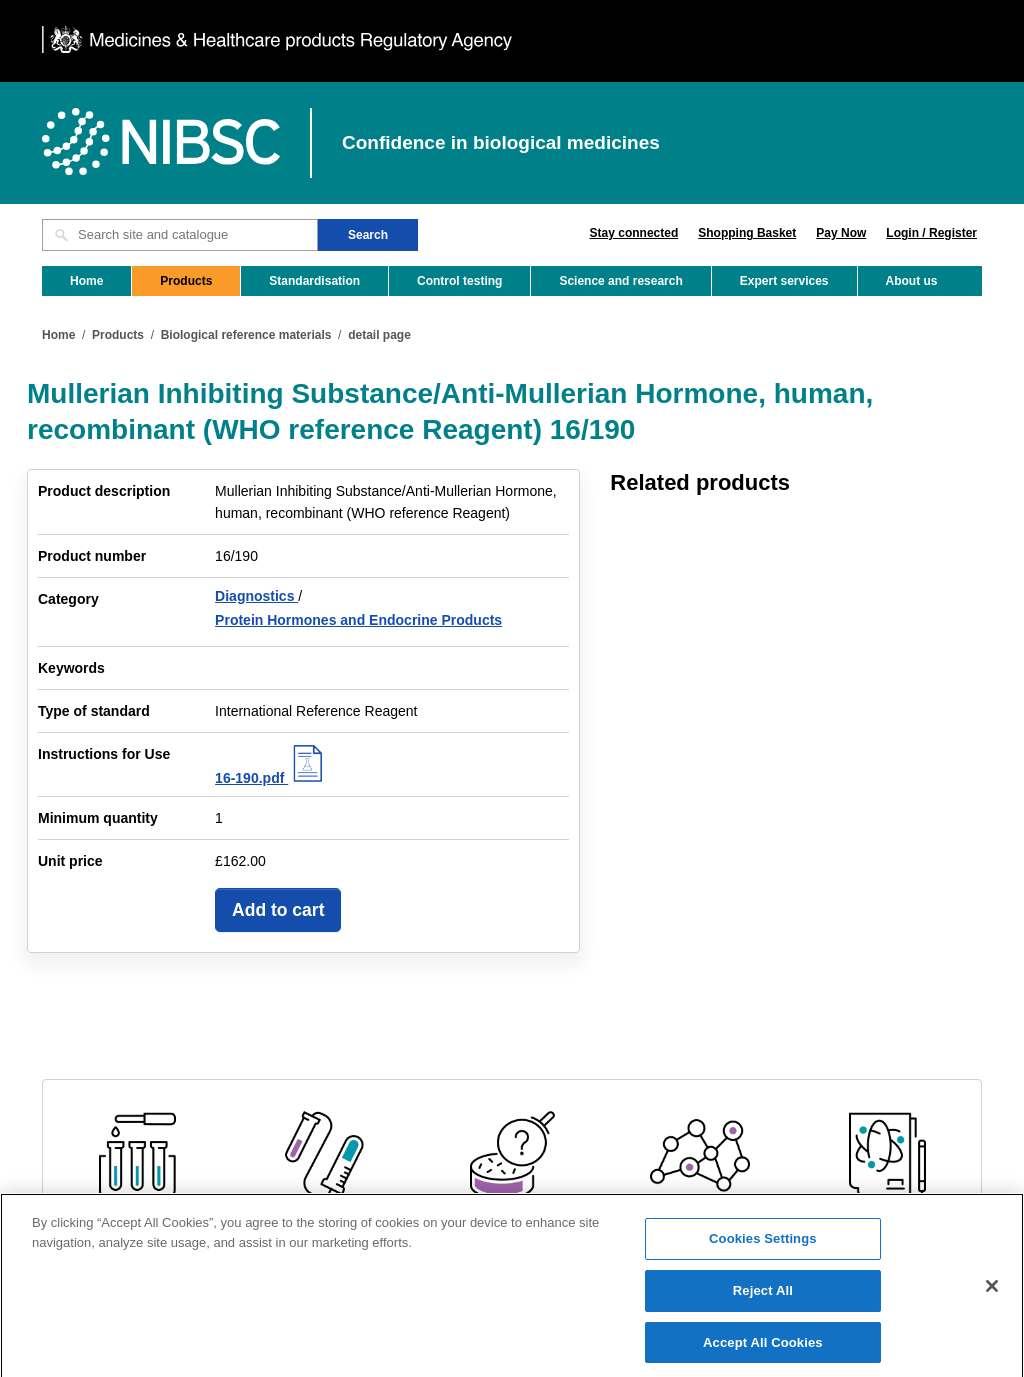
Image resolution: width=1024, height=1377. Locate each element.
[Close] (992, 1294)
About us (912, 281)
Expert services (784, 281)
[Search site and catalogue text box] (180, 235)
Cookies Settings (763, 1246)
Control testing (459, 281)
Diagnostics (256, 596)
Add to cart (278, 910)
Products (186, 281)
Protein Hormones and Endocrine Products (358, 620)
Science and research (620, 281)
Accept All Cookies (763, 1350)
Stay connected (634, 233)
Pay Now (841, 233)
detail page (379, 335)
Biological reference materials (246, 335)
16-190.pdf (271, 778)
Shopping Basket (747, 233)
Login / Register (931, 233)
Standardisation (314, 281)
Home (86, 281)
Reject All (763, 1298)
